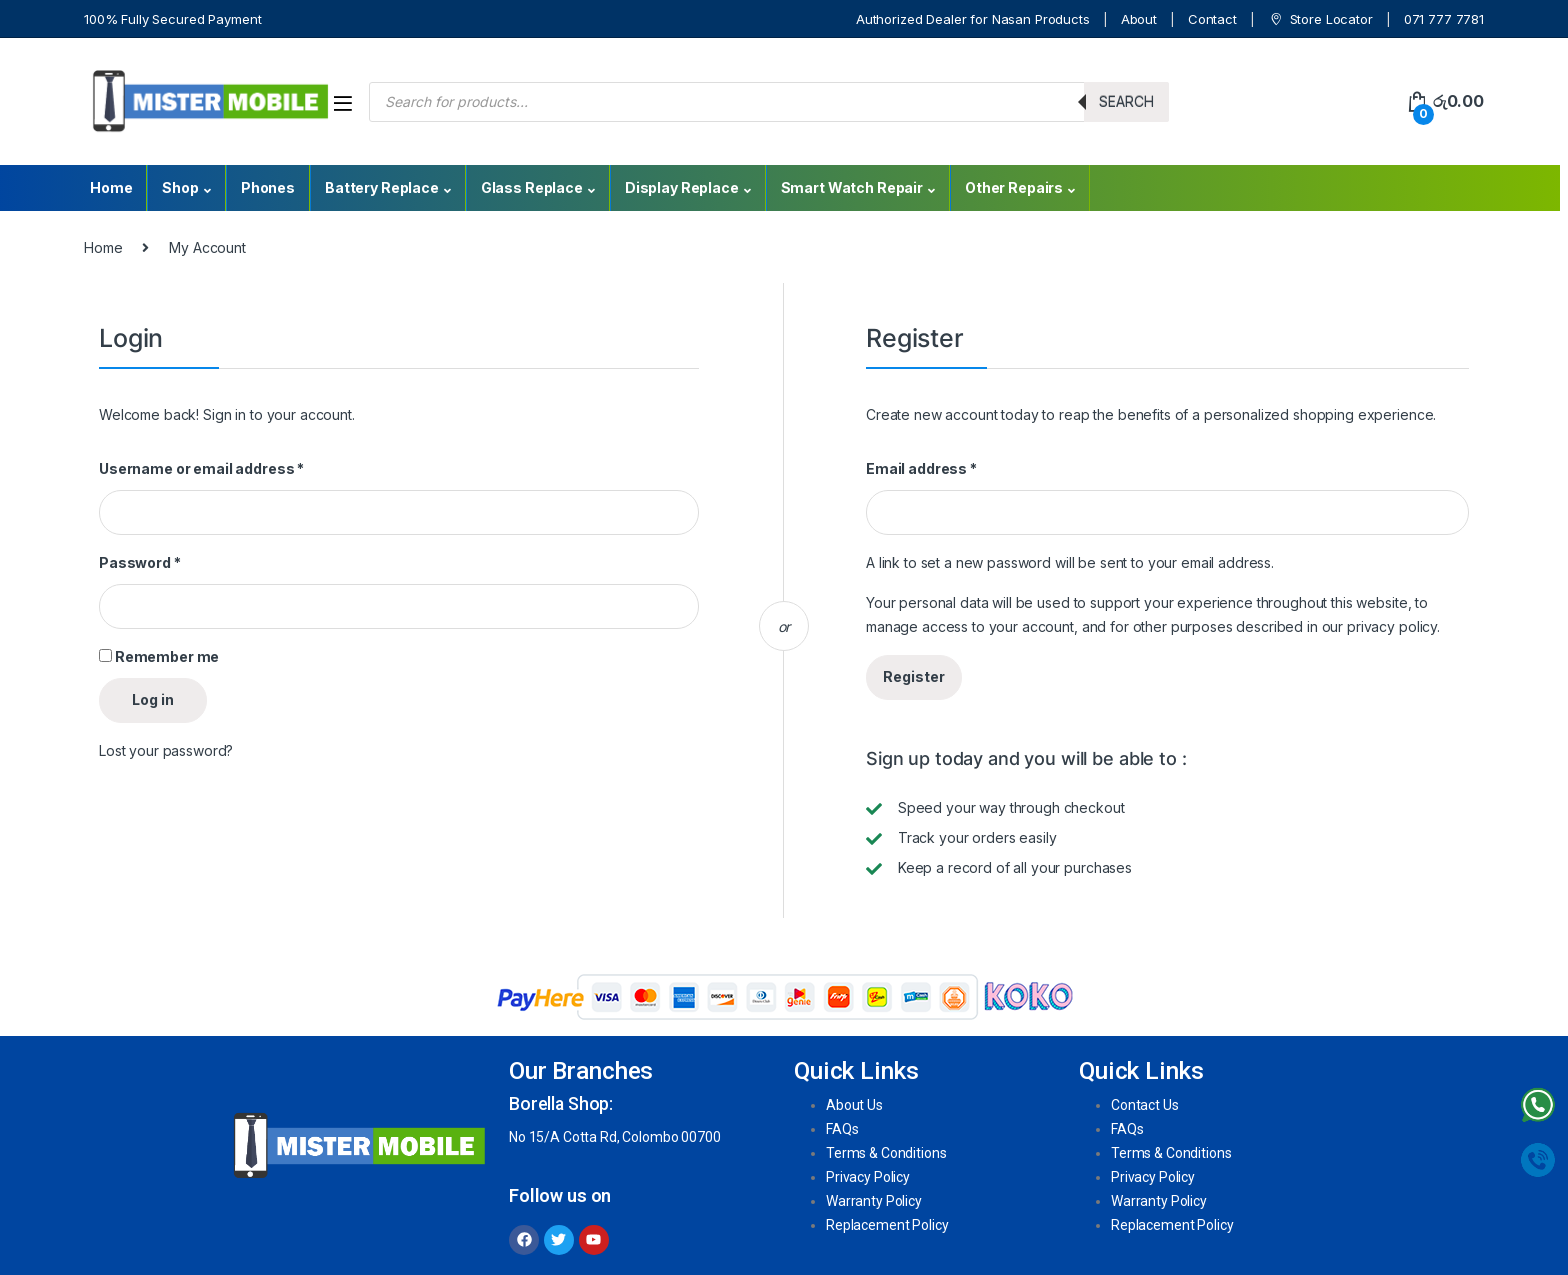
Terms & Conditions (886, 1153)
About (1139, 19)
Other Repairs (1014, 187)
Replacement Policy (887, 1225)
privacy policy (1392, 626)
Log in (153, 699)
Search (1126, 101)
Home (111, 187)
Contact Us (1145, 1105)
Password (140, 562)
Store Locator (1320, 19)
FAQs (842, 1129)
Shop (180, 187)
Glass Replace (532, 187)
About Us (854, 1105)
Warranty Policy (874, 1201)
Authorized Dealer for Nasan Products (973, 19)
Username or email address (201, 468)
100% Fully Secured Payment (172, 19)
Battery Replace (382, 187)
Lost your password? (166, 750)
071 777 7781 (1444, 19)
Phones (268, 187)
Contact (1212, 19)
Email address (921, 468)
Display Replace (682, 187)
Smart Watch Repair (852, 187)
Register (914, 676)
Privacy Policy (868, 1177)
